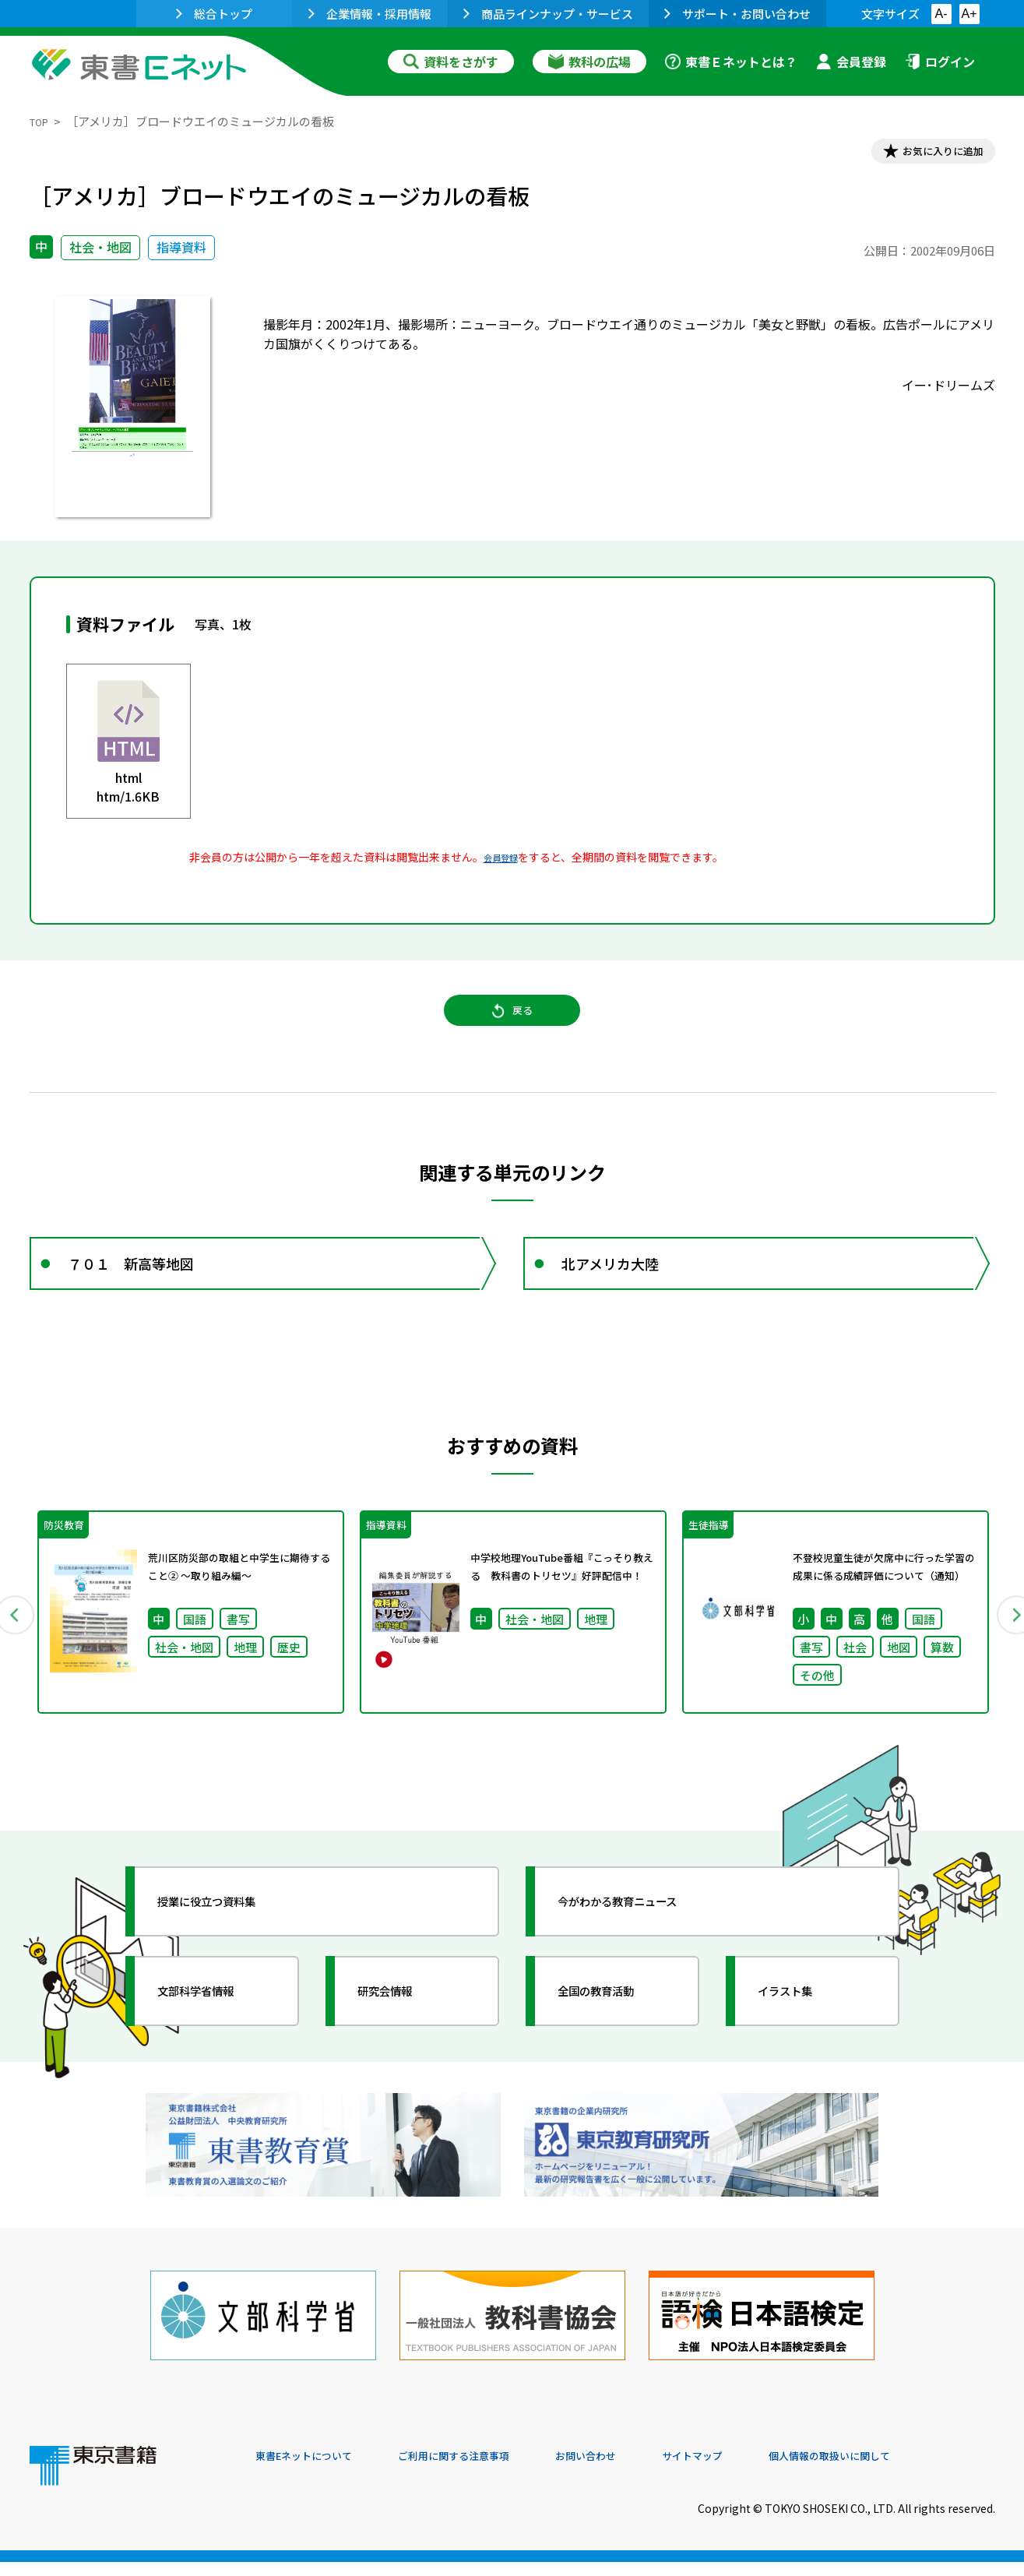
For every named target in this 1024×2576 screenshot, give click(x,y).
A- (941, 13)
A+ (968, 13)
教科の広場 (589, 61)
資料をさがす (450, 61)
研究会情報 (401, 2037)
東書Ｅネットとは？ (731, 61)
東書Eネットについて (315, 2470)
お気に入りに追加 (927, 154)
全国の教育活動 (615, 2037)
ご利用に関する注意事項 (489, 2470)
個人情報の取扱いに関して (920, 2470)
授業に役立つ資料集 (229, 1947)
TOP (42, 121)
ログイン (940, 61)
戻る (512, 1029)
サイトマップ (762, 2470)
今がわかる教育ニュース (643, 1947)
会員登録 (851, 61)
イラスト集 (801, 2037)
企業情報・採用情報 (369, 13)
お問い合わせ (641, 2470)
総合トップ (214, 13)
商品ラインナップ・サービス (548, 13)
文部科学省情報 (215, 2037)
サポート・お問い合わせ (737, 13)
